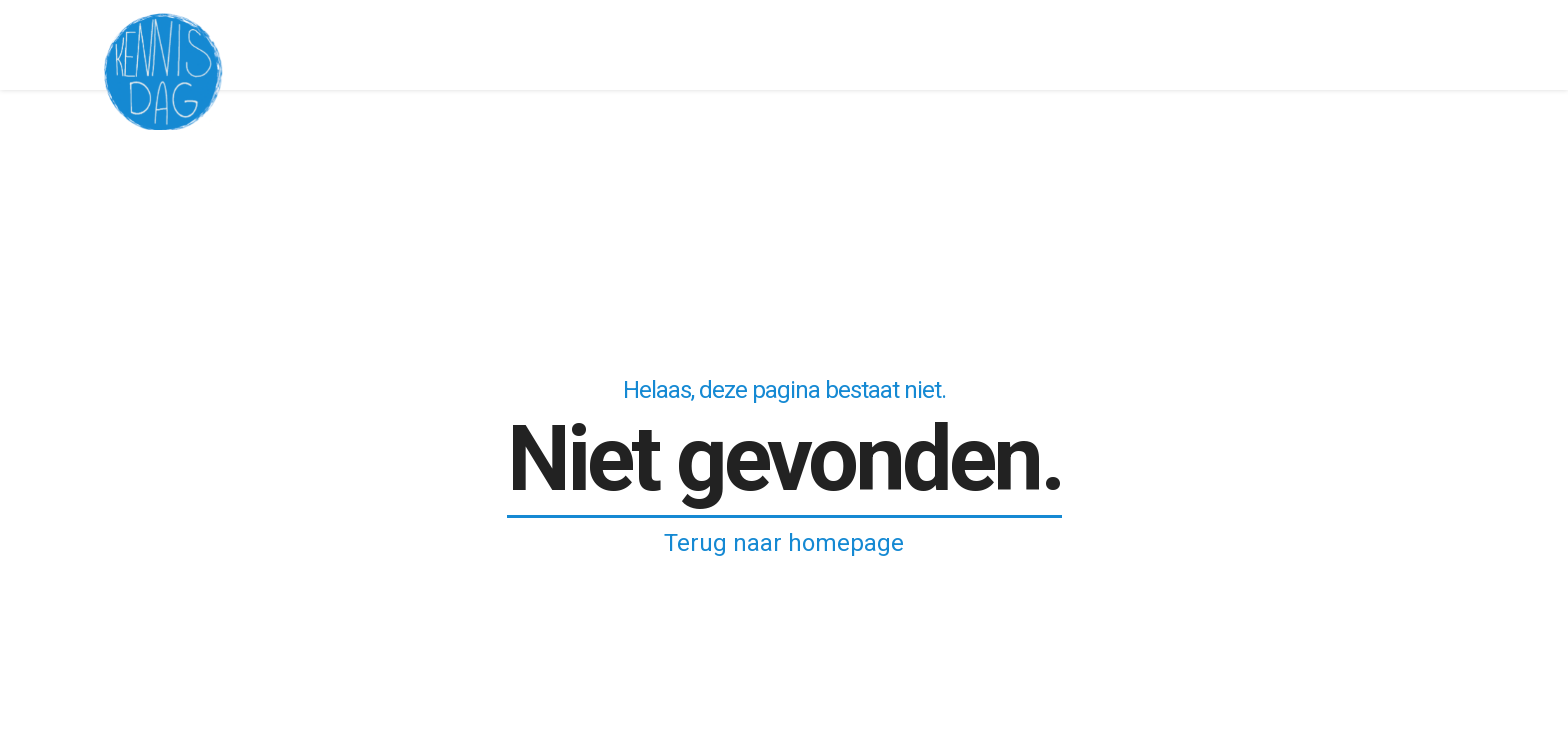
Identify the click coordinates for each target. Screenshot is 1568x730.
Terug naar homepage (784, 543)
